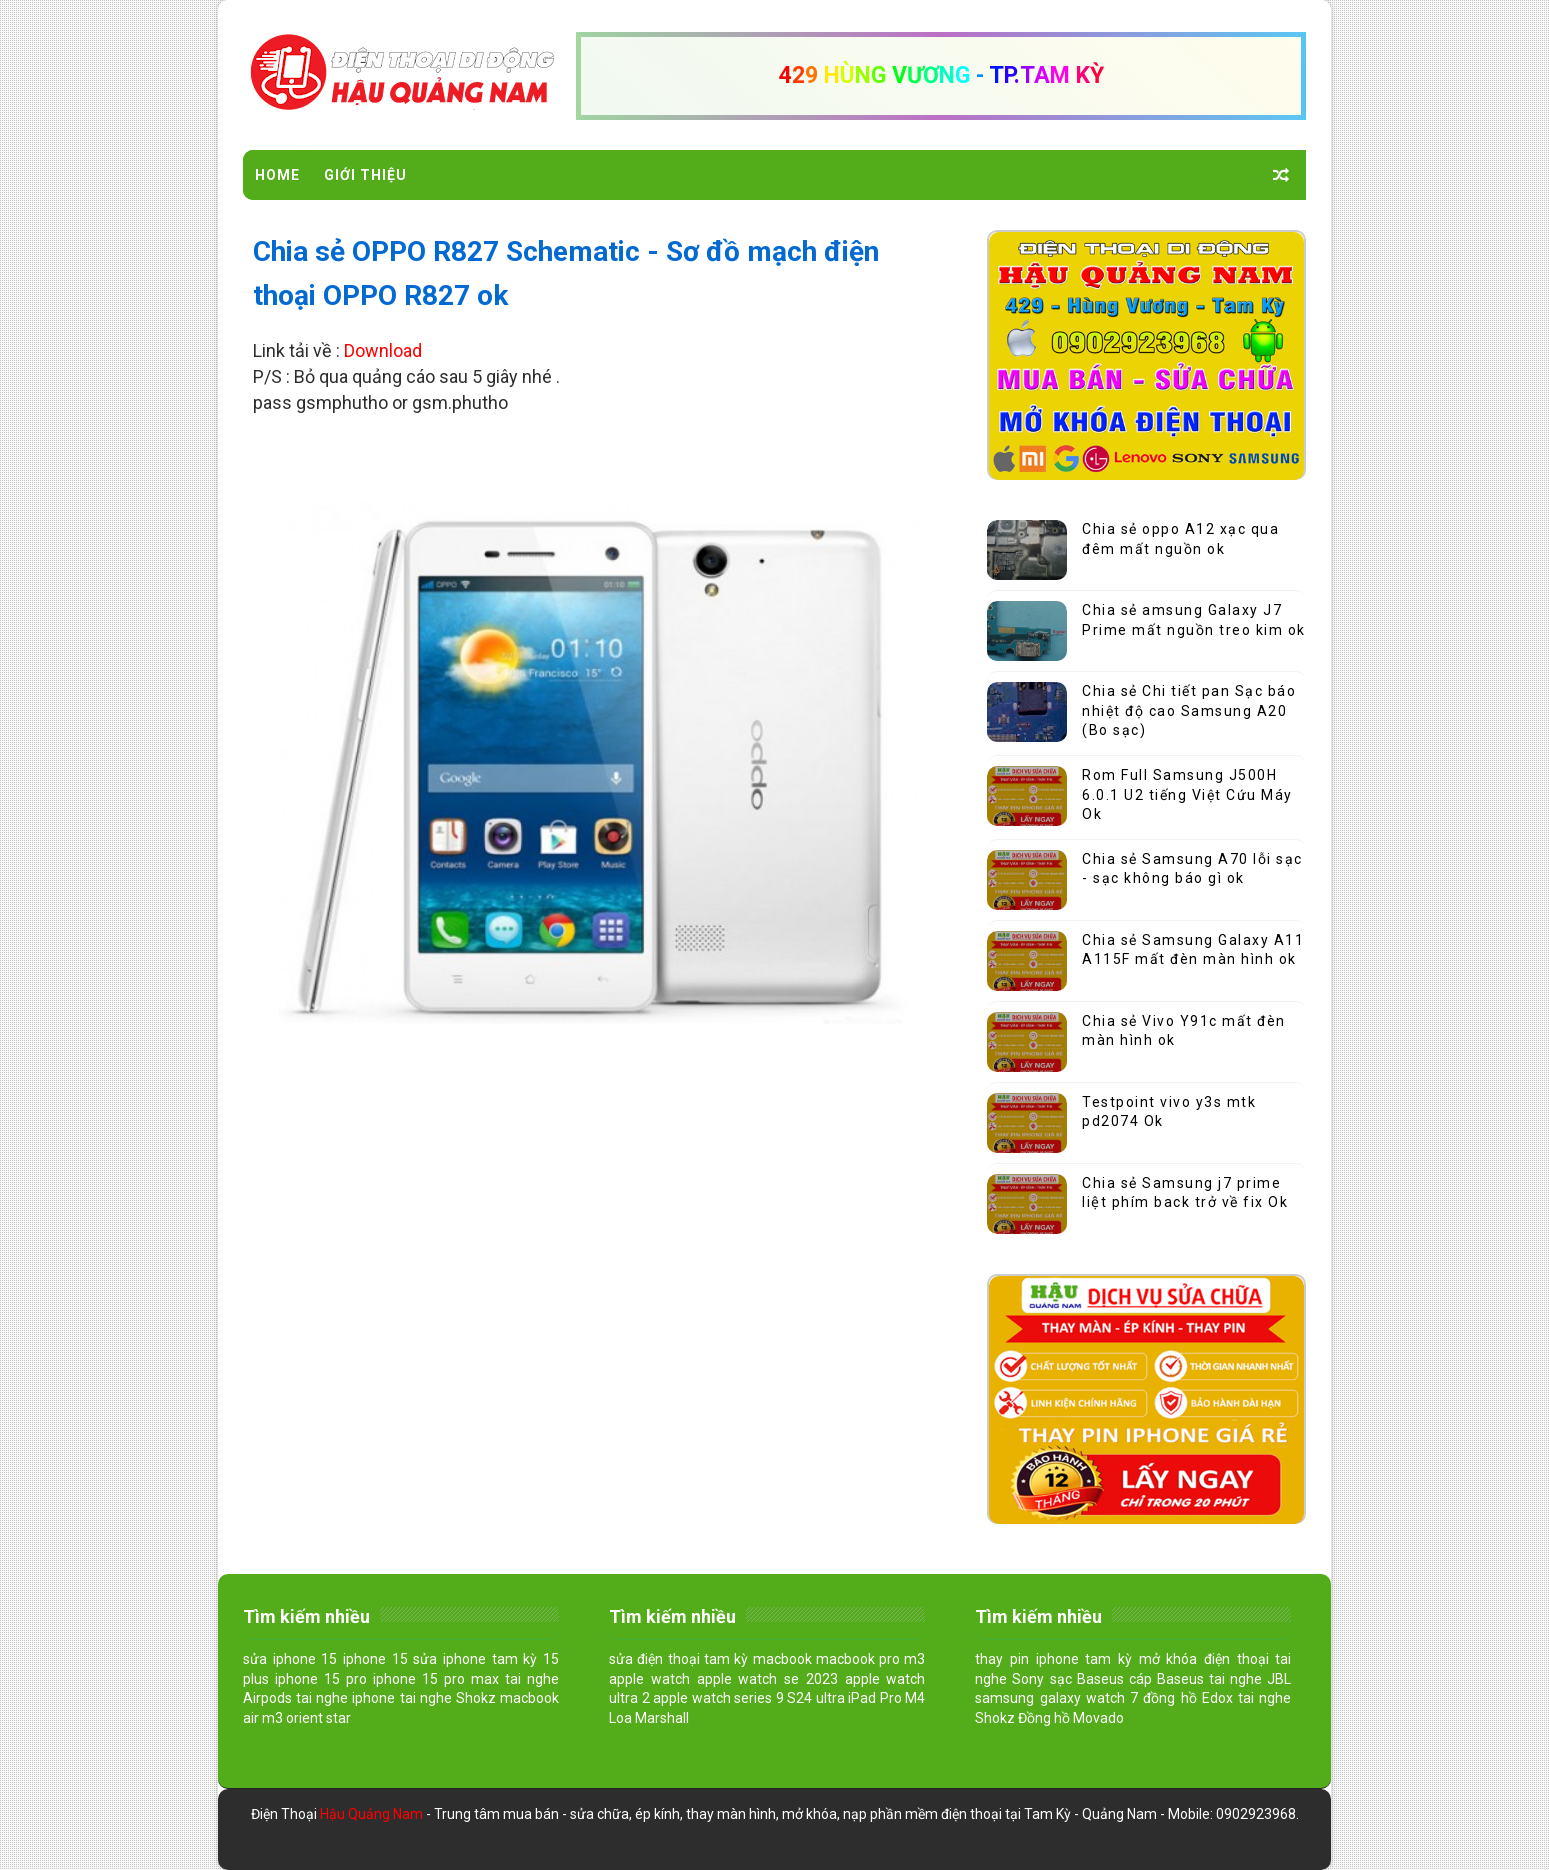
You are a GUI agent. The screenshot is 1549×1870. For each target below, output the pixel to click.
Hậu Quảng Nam (373, 1814)
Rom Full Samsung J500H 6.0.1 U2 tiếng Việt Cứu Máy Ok (1187, 794)
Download (383, 350)
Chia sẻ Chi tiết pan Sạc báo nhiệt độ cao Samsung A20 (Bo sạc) (1189, 710)
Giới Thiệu (365, 175)
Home (277, 175)
